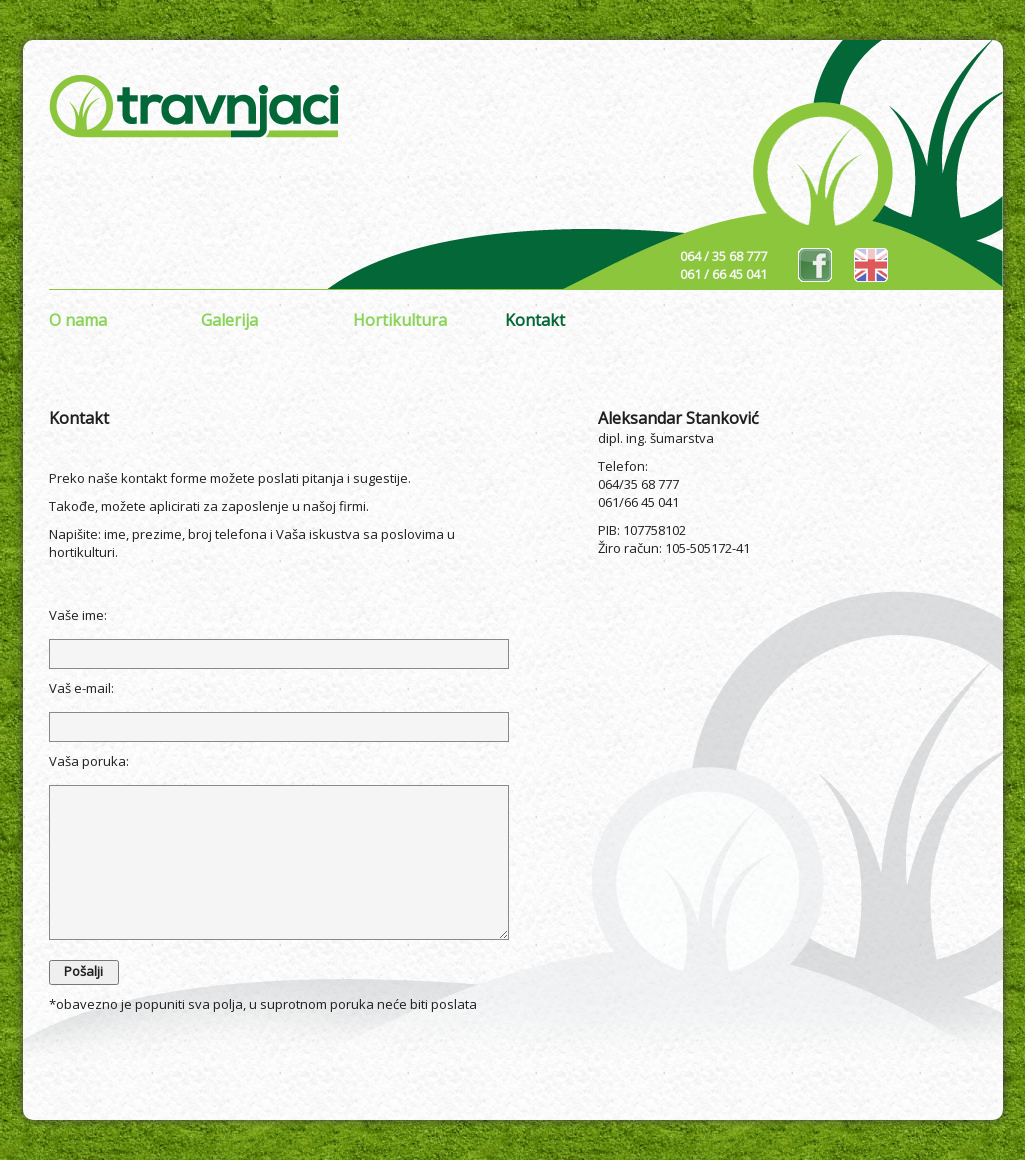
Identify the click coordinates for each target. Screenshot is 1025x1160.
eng (871, 265)
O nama (78, 320)
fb (815, 265)
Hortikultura (400, 320)
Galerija (229, 320)
